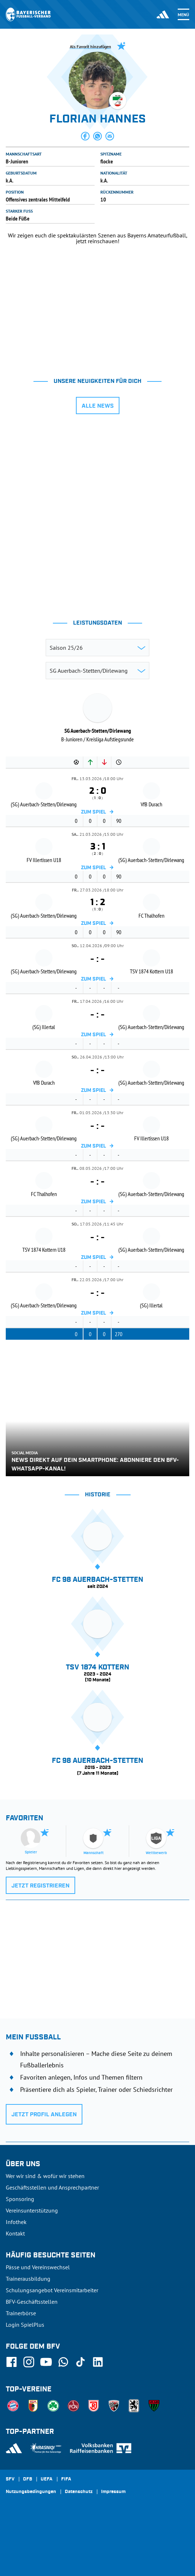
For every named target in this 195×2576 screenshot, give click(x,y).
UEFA (47, 2479)
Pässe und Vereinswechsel (38, 2267)
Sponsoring (20, 2198)
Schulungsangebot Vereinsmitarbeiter (52, 2290)
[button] (85, 136)
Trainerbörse (21, 2313)
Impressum (113, 2492)
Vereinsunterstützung (32, 2210)
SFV (10, 2479)
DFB (27, 2479)
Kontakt (15, 2233)
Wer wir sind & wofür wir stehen (45, 2175)
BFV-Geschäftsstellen (32, 2301)
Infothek (16, 2221)
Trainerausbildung (28, 2278)
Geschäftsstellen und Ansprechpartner (52, 2187)
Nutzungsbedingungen (31, 2492)
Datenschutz (78, 2492)
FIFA (66, 2479)
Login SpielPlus (25, 2324)
